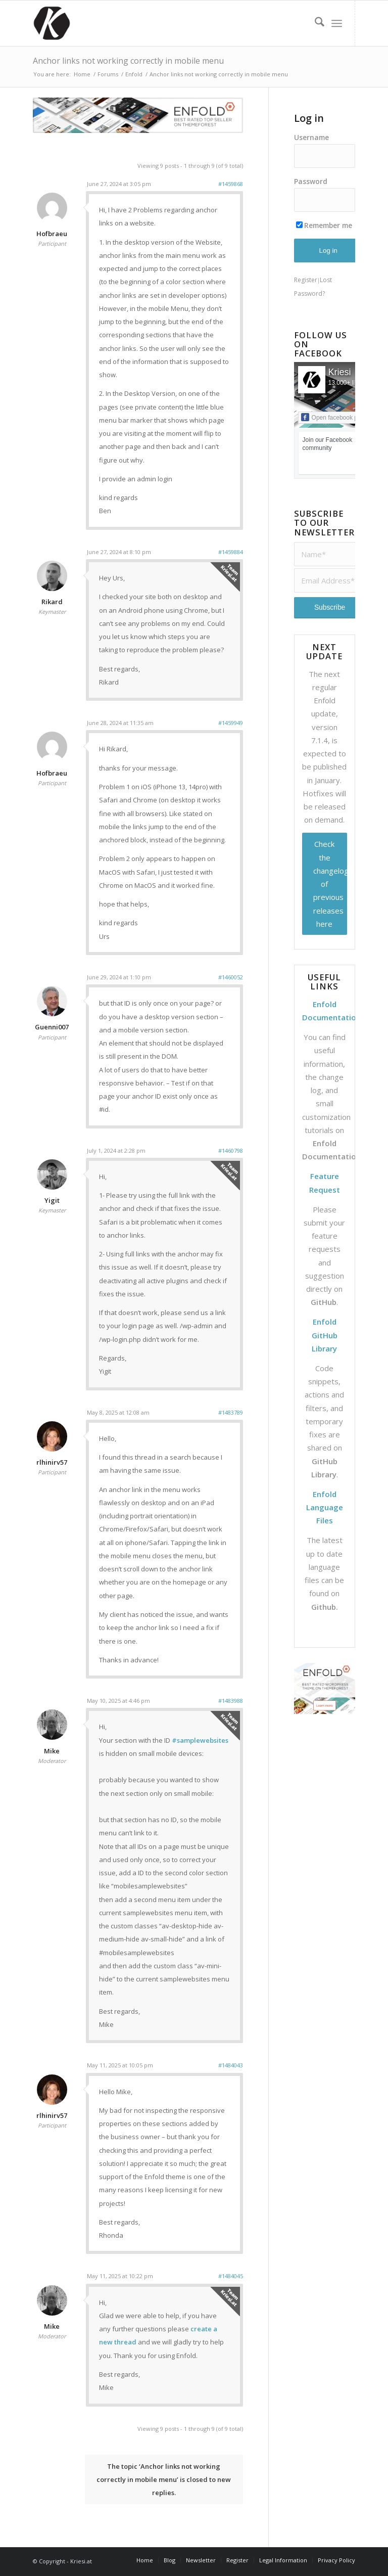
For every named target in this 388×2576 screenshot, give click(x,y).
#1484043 (230, 2065)
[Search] (314, 23)
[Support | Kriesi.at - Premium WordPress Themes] (51, 23)
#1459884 (230, 552)
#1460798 (230, 1150)
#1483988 (230, 1700)
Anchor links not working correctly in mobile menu (128, 60)
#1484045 (230, 2276)
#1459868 (230, 184)
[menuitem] (314, 23)
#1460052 (230, 977)
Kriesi (339, 372)
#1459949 (230, 723)
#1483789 (230, 1412)
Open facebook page (334, 417)
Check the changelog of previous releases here (330, 884)
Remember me (324, 225)
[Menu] (336, 23)
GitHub (323, 1302)
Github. (324, 1607)
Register (305, 280)
